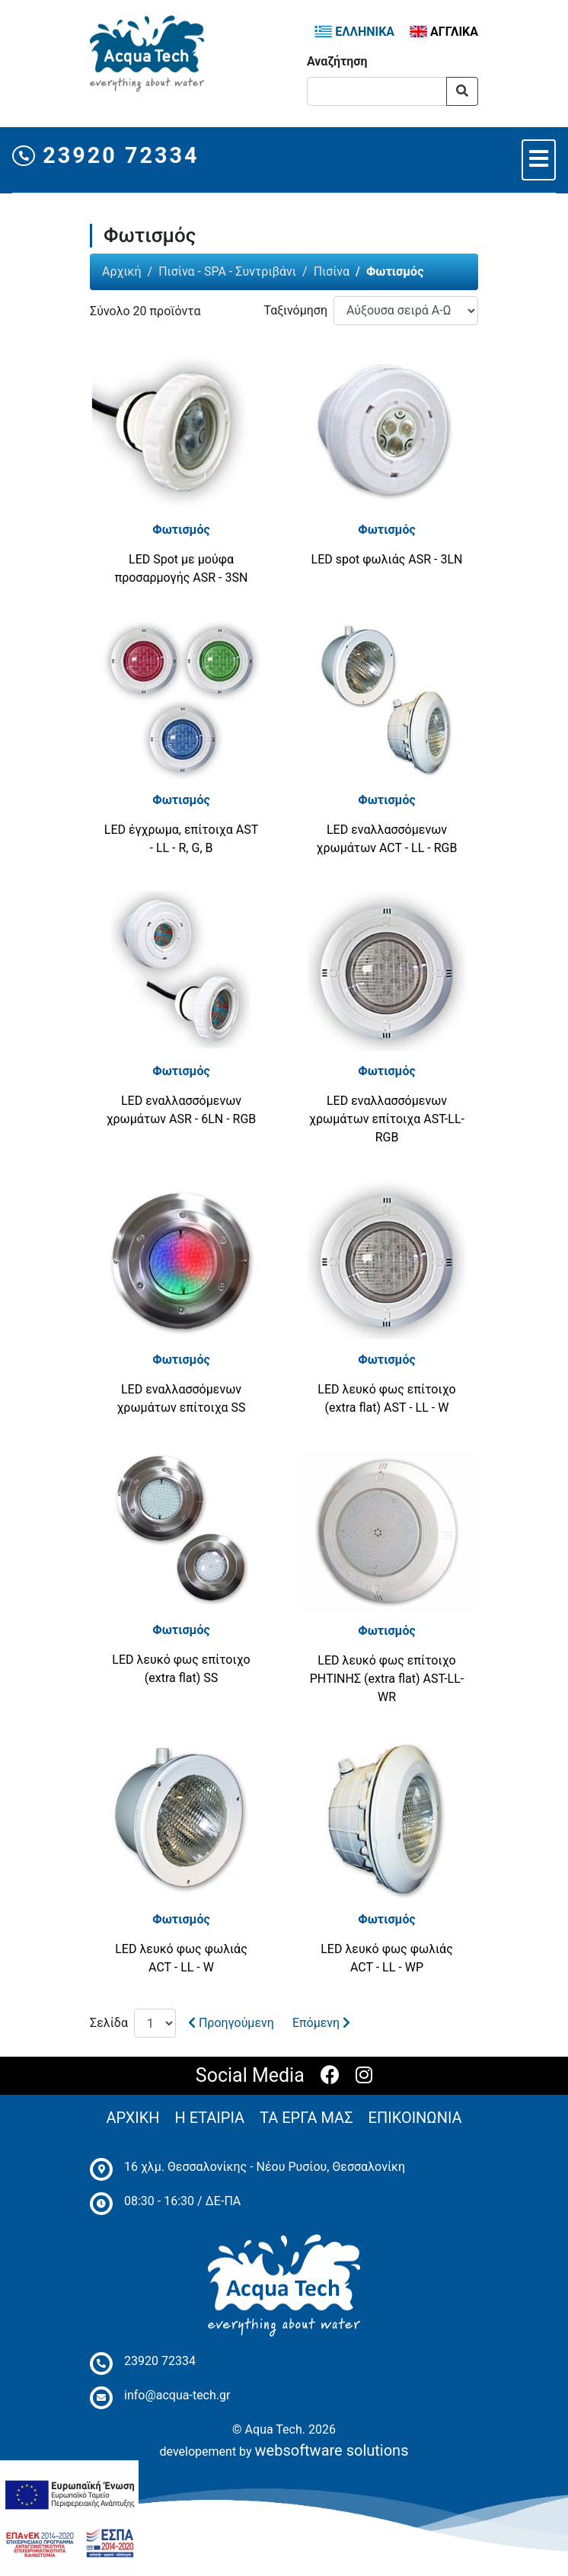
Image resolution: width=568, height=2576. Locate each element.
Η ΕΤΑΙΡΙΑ (210, 2117)
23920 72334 (105, 155)
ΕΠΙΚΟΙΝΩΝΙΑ (415, 2117)
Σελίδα (109, 2023)
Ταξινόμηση (295, 310)
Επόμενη (321, 2023)
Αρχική (122, 271)
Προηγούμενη (231, 2023)
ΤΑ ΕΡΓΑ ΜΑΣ (306, 2117)
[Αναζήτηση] (377, 91)
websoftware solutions (332, 2450)
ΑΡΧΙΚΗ (132, 2117)
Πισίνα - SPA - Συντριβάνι (227, 271)
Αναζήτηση (337, 61)
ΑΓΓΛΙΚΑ (444, 31)
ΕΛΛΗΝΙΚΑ (354, 31)
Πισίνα (331, 271)
